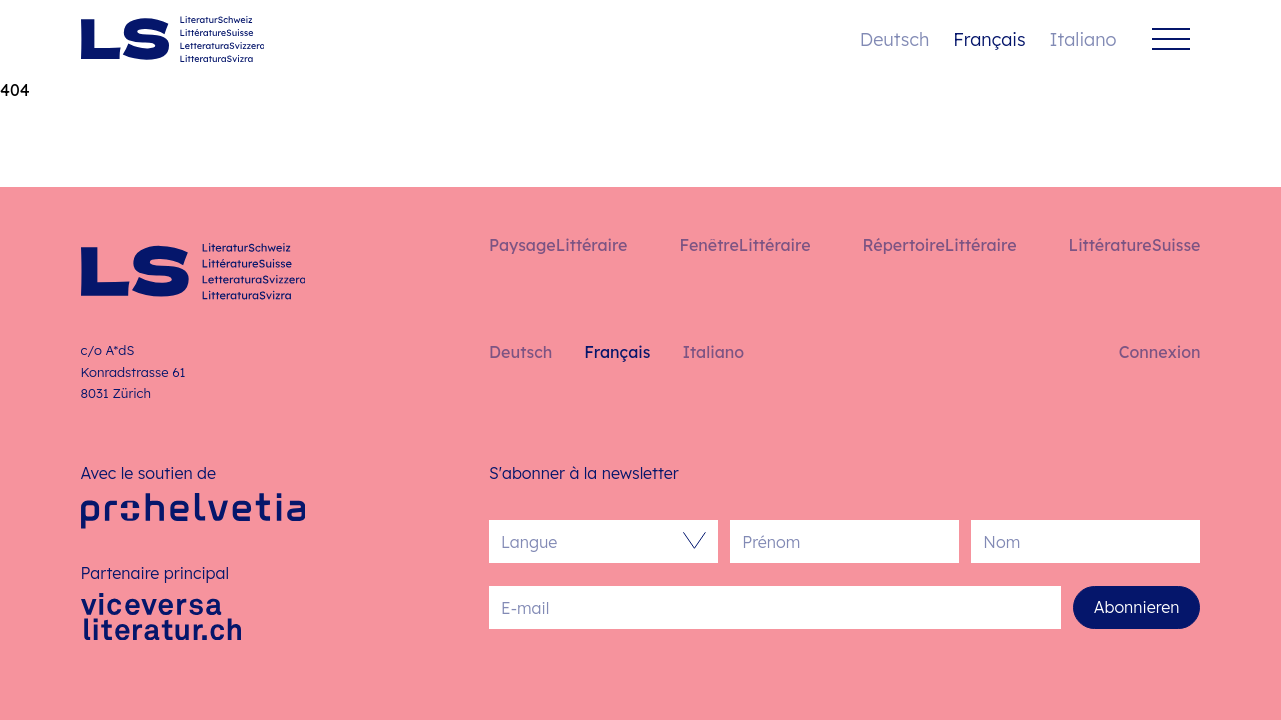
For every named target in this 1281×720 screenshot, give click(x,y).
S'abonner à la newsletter (584, 473)
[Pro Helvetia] (193, 510)
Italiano (1083, 39)
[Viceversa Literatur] (161, 616)
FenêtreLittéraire (744, 245)
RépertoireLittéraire (940, 245)
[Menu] (1171, 39)
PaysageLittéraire (558, 245)
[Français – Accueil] (173, 39)
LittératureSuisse (1135, 245)
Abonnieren (1137, 607)
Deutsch (894, 39)
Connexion (1160, 352)
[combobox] (593, 541)
